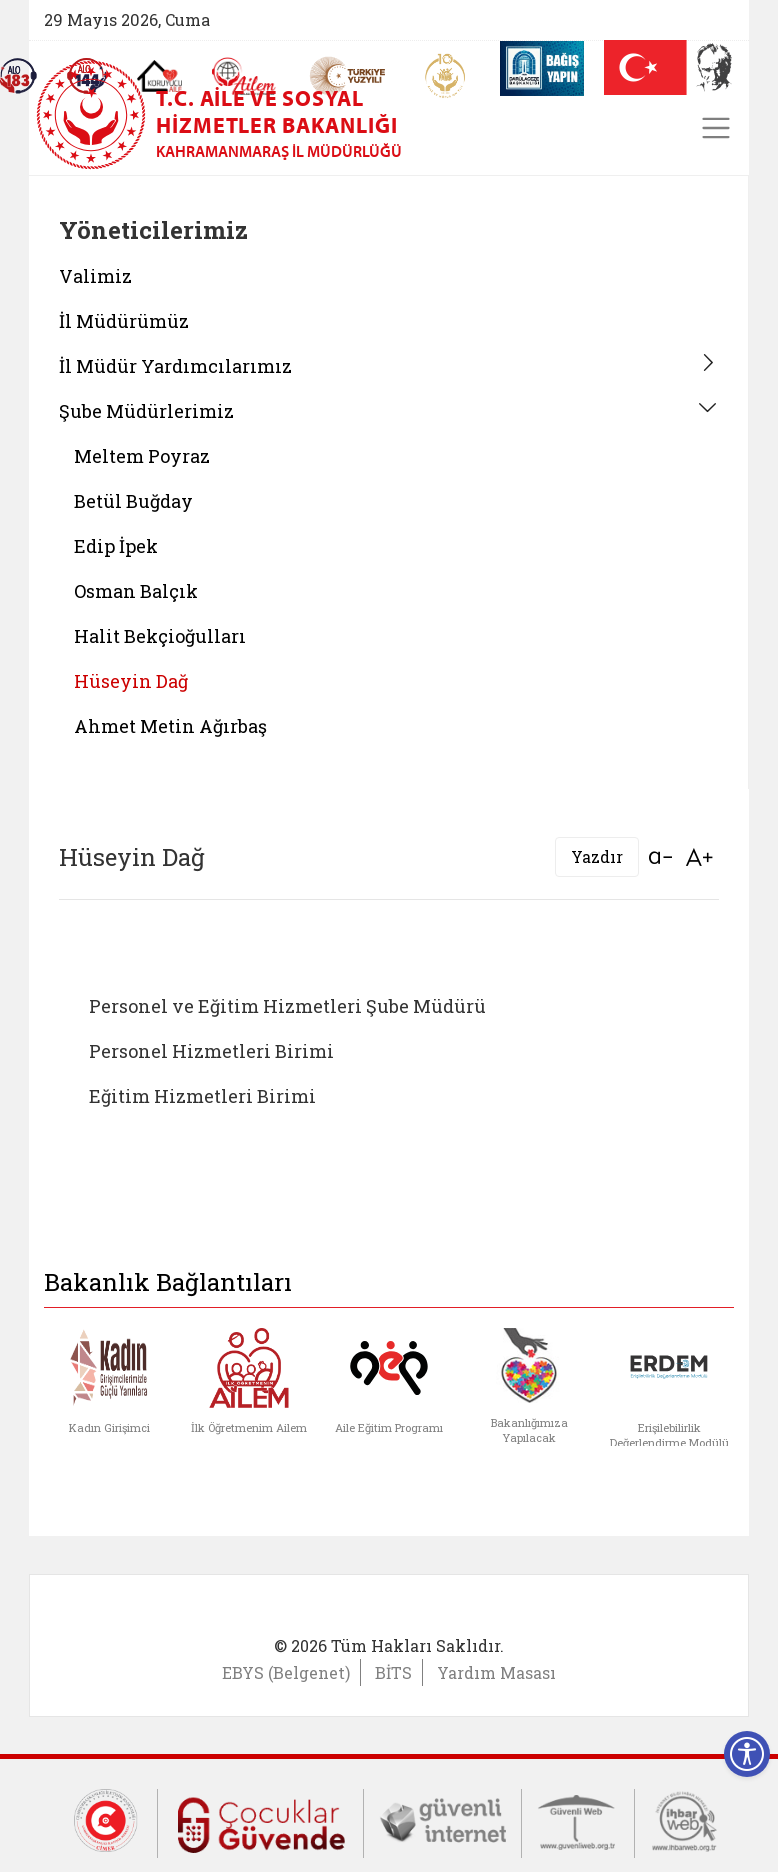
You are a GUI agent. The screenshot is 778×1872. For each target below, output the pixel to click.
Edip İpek (116, 546)
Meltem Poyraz (142, 456)
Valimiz (95, 276)
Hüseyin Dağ (131, 681)
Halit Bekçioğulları (160, 636)
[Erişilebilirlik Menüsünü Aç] (747, 1754)
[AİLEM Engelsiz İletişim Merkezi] (244, 76)
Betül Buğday (133, 501)
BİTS (393, 1672)
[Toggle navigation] (716, 128)
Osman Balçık (136, 591)
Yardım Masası (496, 1672)
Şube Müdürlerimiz (146, 411)
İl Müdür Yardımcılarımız (175, 366)
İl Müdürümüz (124, 321)
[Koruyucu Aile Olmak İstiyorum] (159, 76)
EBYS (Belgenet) (286, 1672)
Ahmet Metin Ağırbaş (170, 726)
